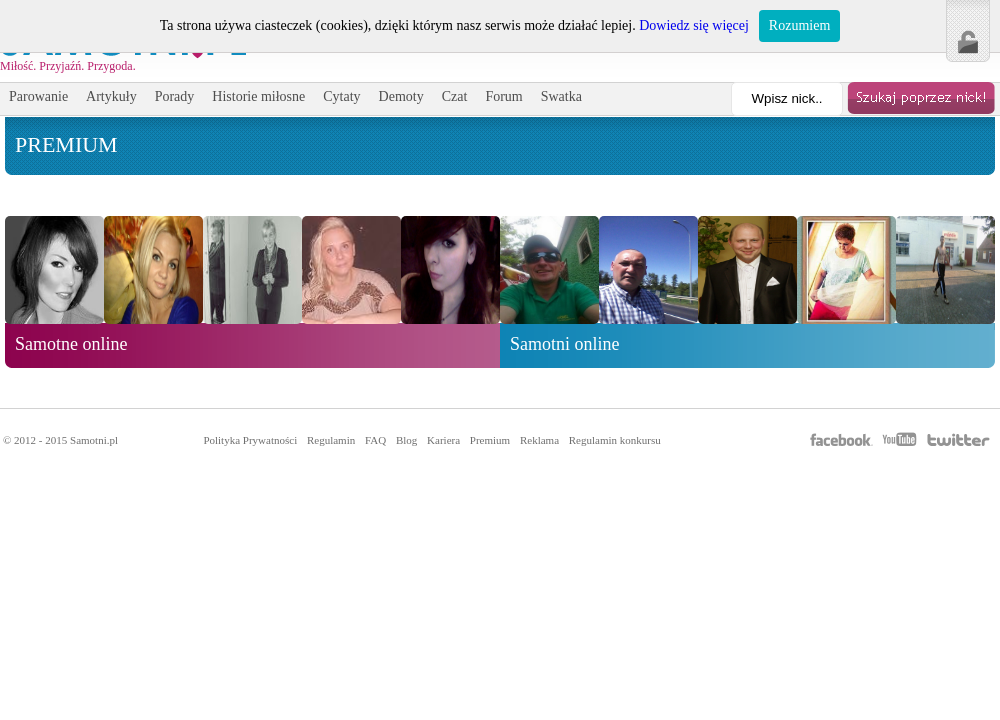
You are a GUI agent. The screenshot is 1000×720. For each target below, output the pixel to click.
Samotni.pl (94, 440)
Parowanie (38, 96)
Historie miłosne (258, 96)
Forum (503, 96)
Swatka (561, 96)
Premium (490, 440)
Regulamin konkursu (615, 440)
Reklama (539, 440)
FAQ (375, 440)
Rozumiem (799, 25)
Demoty (401, 96)
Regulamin (331, 440)
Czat (455, 96)
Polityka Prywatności (250, 440)
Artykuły (111, 96)
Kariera (443, 440)
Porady (175, 96)
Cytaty (341, 96)
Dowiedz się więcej (694, 25)
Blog (406, 440)
